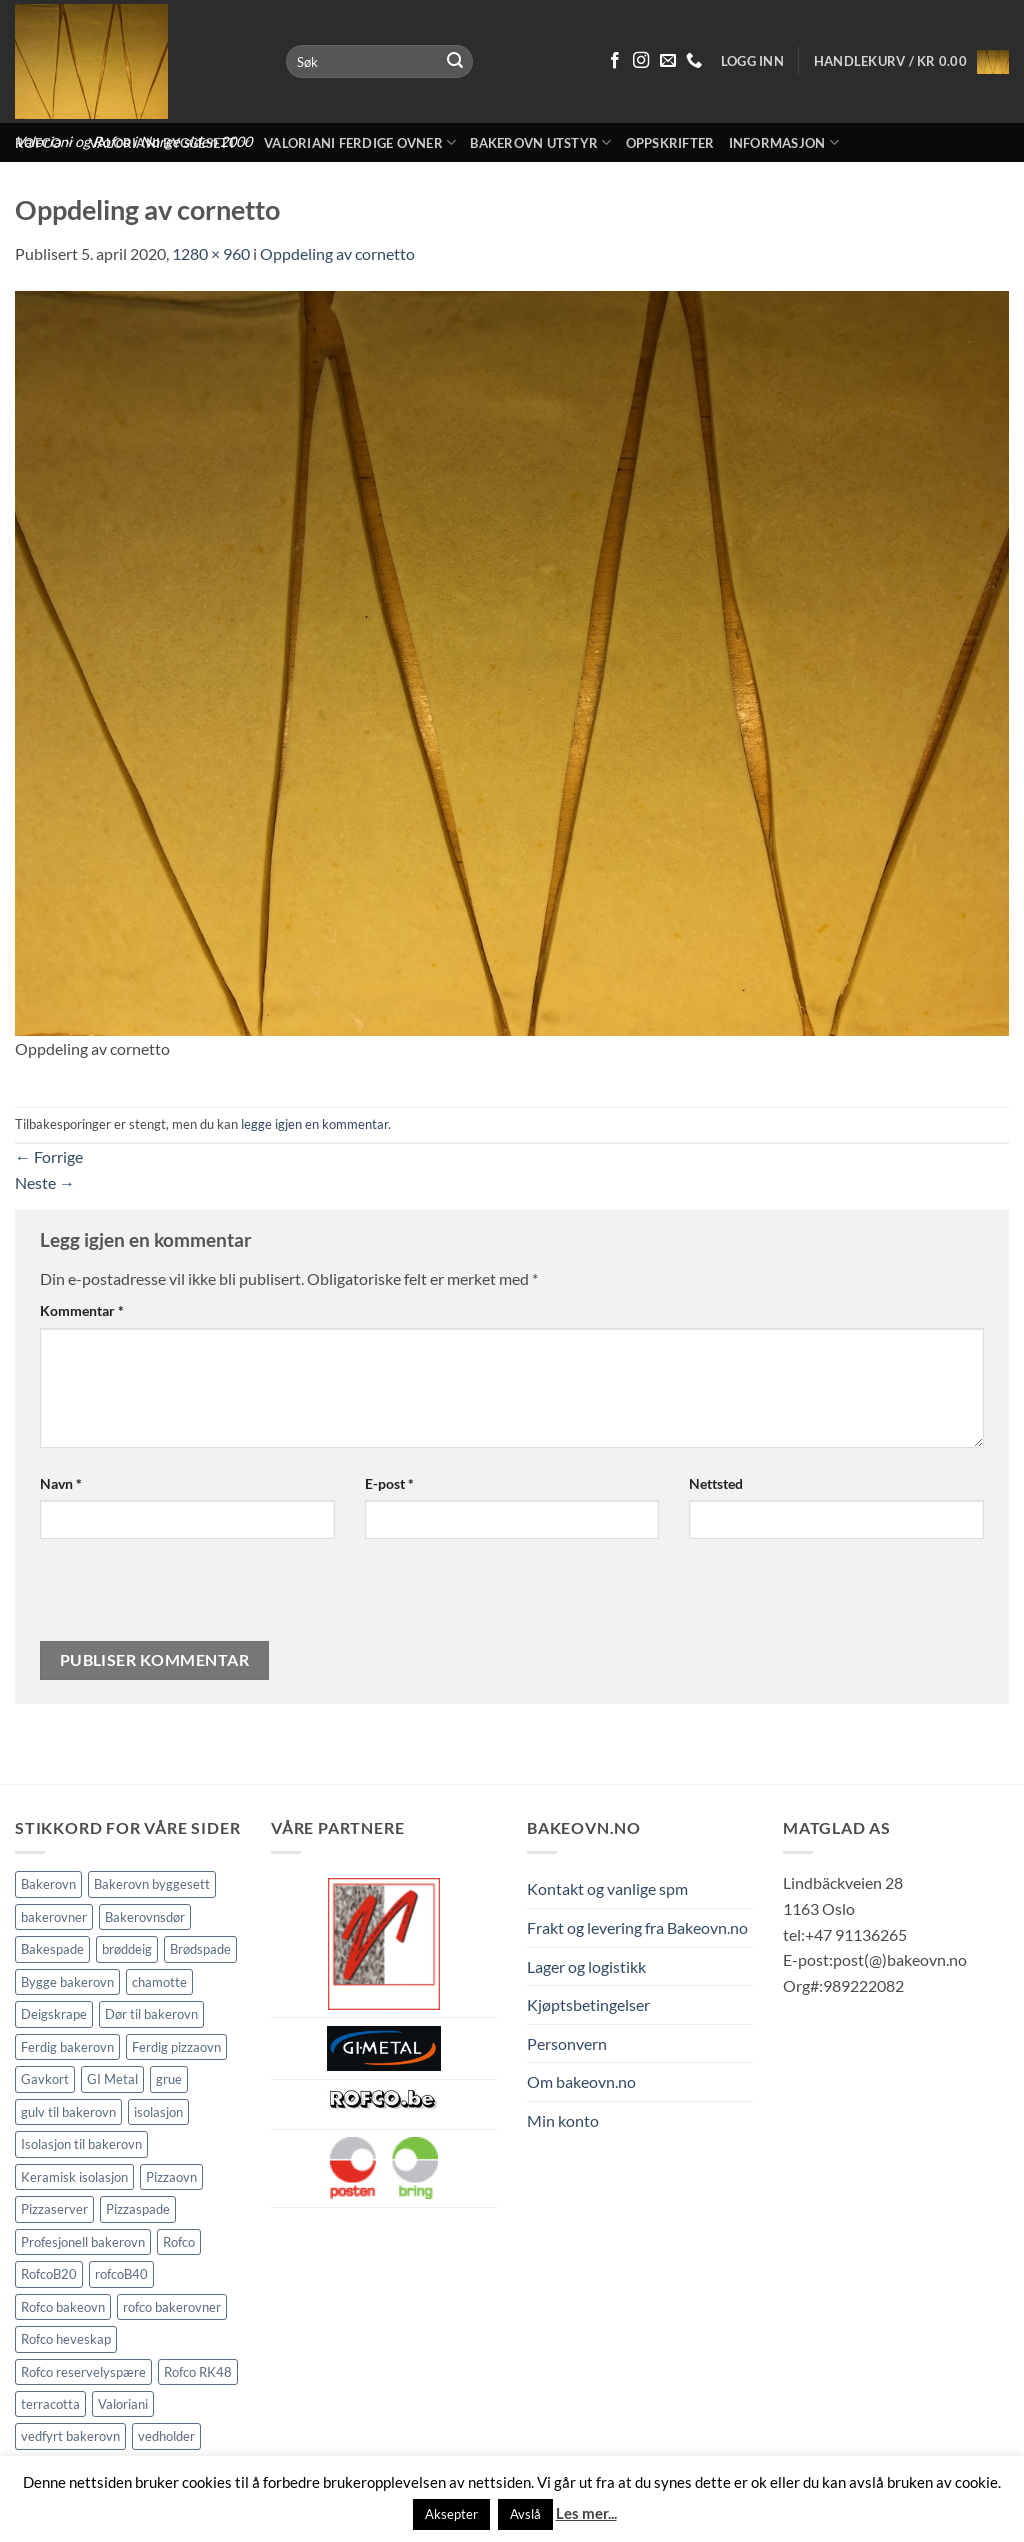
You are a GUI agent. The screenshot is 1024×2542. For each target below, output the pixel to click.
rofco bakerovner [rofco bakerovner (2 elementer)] (172, 2307)
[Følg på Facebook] (615, 61)
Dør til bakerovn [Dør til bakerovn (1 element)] (151, 2014)
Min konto (563, 2120)
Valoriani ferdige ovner (360, 142)
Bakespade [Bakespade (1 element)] (52, 1949)
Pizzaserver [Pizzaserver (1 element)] (54, 2209)
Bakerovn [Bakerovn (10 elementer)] (48, 1884)
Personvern (567, 2043)
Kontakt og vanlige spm (607, 1888)
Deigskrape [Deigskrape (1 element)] (54, 2014)
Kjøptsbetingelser (588, 2004)
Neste (45, 1182)
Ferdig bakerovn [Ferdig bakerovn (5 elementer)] (67, 2047)
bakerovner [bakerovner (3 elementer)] (54, 1917)
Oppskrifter (670, 143)
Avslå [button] (525, 2514)
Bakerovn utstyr (540, 142)
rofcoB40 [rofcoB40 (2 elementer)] (121, 2274)
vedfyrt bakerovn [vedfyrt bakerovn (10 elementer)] (70, 2436)
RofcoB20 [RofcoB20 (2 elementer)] (49, 2274)
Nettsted (716, 1483)
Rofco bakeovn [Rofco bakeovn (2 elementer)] (63, 2307)
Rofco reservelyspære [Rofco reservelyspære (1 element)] (83, 2372)
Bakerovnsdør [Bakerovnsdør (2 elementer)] (145, 1917)
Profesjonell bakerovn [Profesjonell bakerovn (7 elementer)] (83, 2242)
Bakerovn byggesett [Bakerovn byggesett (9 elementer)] (152, 1884)
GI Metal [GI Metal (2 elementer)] (112, 2079)
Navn (61, 1483)
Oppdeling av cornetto (337, 253)
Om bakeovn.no (581, 2081)
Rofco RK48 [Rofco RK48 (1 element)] (198, 2372)
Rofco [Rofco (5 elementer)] (179, 2242)
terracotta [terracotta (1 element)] (50, 2404)
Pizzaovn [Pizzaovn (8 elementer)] (171, 2177)
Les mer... (586, 2513)
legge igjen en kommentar (314, 1124)
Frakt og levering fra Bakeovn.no (637, 1927)
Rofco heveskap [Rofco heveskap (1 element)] (66, 2339)
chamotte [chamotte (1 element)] (159, 1982)
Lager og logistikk (586, 1966)
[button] (911, 62)
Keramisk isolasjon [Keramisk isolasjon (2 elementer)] (74, 2177)
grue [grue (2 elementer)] (169, 2079)
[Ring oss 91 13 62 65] (694, 61)
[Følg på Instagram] (641, 61)
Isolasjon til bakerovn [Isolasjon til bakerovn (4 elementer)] (81, 2144)
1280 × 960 (211, 253)
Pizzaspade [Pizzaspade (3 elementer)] (138, 2209)
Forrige (49, 1156)
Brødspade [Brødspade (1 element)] (200, 1949)
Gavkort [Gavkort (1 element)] (45, 2079)
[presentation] (176, 1598)
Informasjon (784, 142)
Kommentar (82, 1310)
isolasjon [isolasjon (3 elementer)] (158, 2112)
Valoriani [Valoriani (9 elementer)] (123, 2404)
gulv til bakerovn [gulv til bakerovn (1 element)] (68, 2112)
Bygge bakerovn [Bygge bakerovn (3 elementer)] (67, 1982)
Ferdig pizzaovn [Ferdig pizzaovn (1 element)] (176, 2047)
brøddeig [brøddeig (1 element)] (127, 1949)
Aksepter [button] (451, 2514)
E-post (389, 1483)
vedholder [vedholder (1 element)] (166, 2436)
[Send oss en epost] (668, 61)
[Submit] (455, 62)
